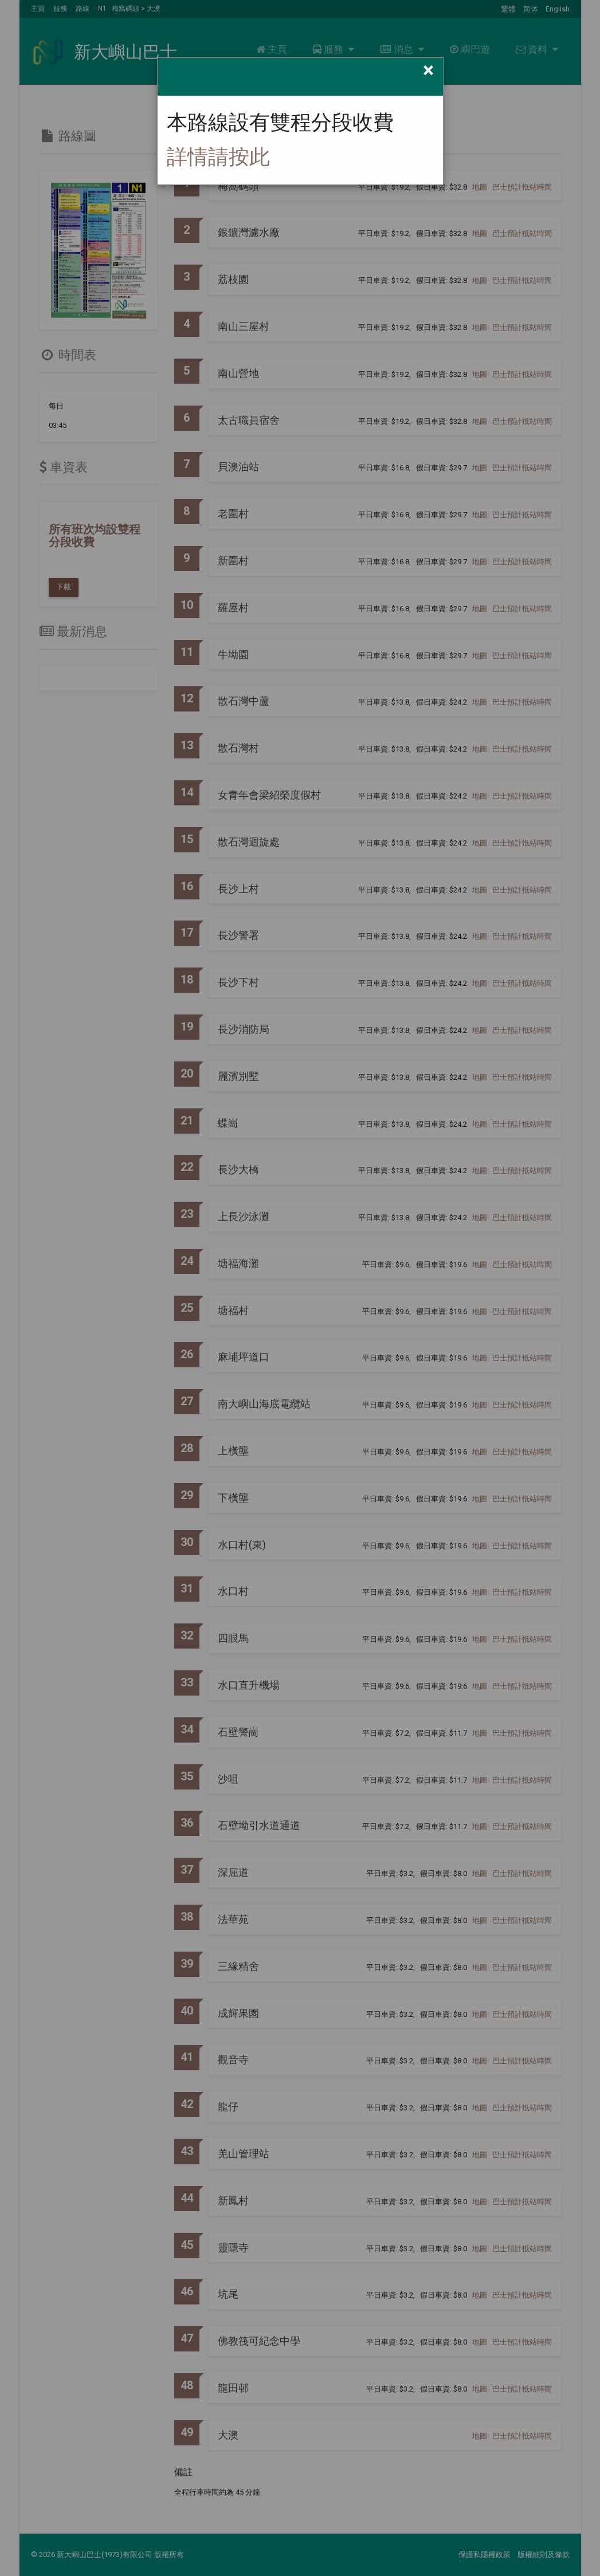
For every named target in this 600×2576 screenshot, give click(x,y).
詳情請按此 (218, 157)
